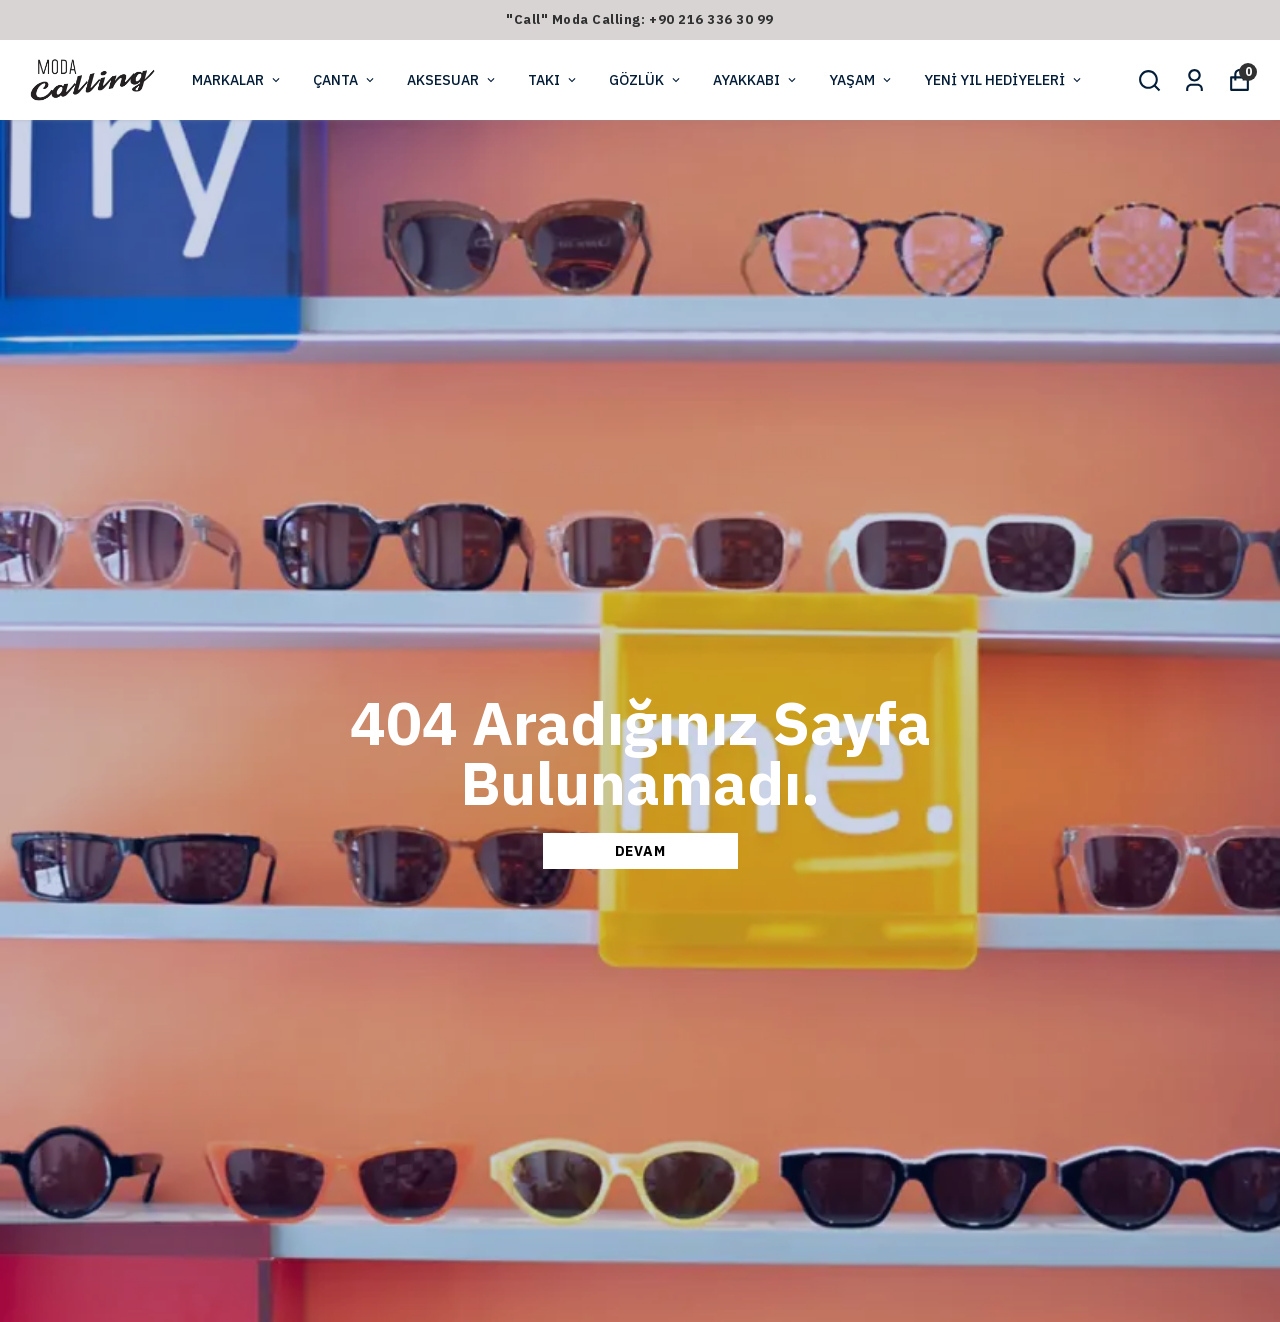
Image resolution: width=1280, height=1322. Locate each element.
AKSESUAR (452, 80)
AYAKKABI (756, 80)
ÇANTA (345, 80)
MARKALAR (237, 80)
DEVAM (640, 851)
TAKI (553, 80)
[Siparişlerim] (1194, 80)
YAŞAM (861, 80)
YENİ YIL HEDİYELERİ (1004, 80)
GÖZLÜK (646, 80)
